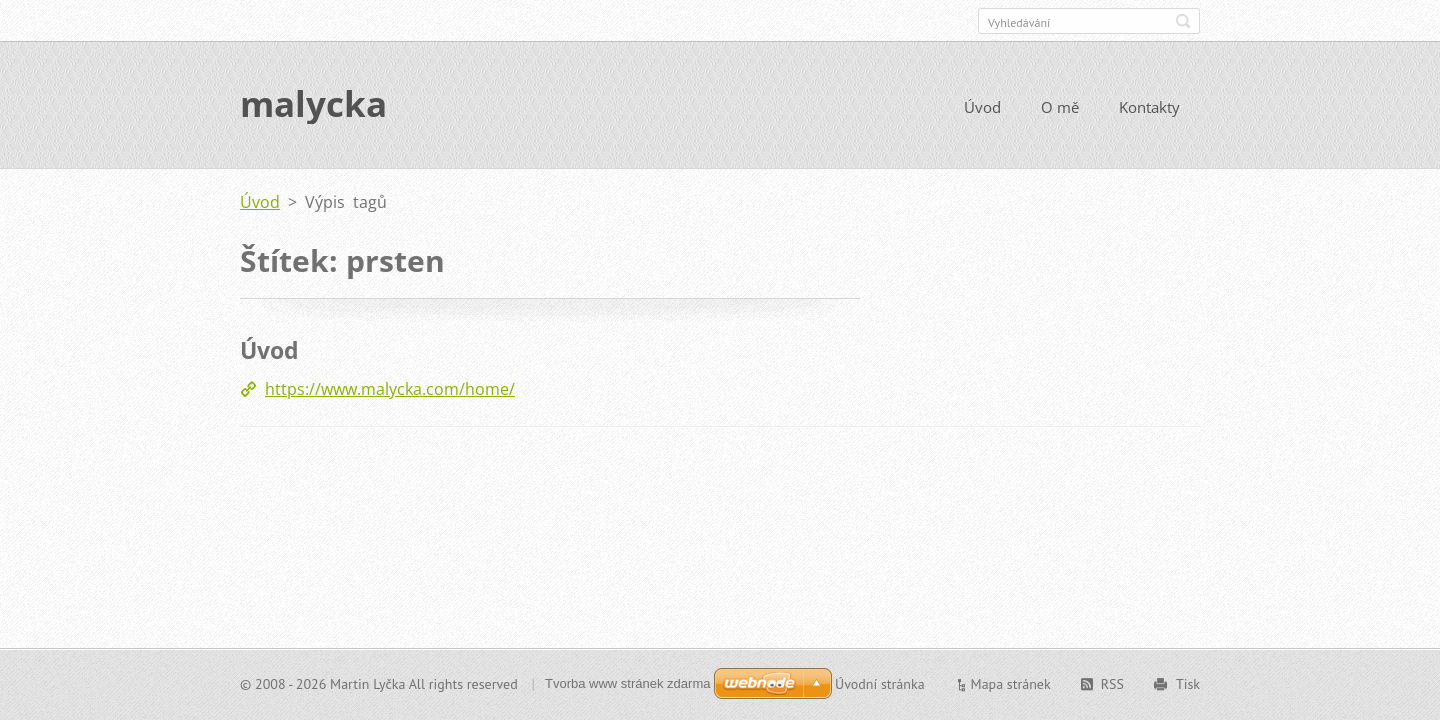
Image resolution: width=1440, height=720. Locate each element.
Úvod (982, 108)
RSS (1112, 684)
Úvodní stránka (880, 684)
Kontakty (1149, 108)
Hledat (1183, 21)
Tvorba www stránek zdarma (627, 683)
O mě (1060, 108)
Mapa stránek (1011, 684)
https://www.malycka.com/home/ (390, 391)
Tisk (1188, 684)
